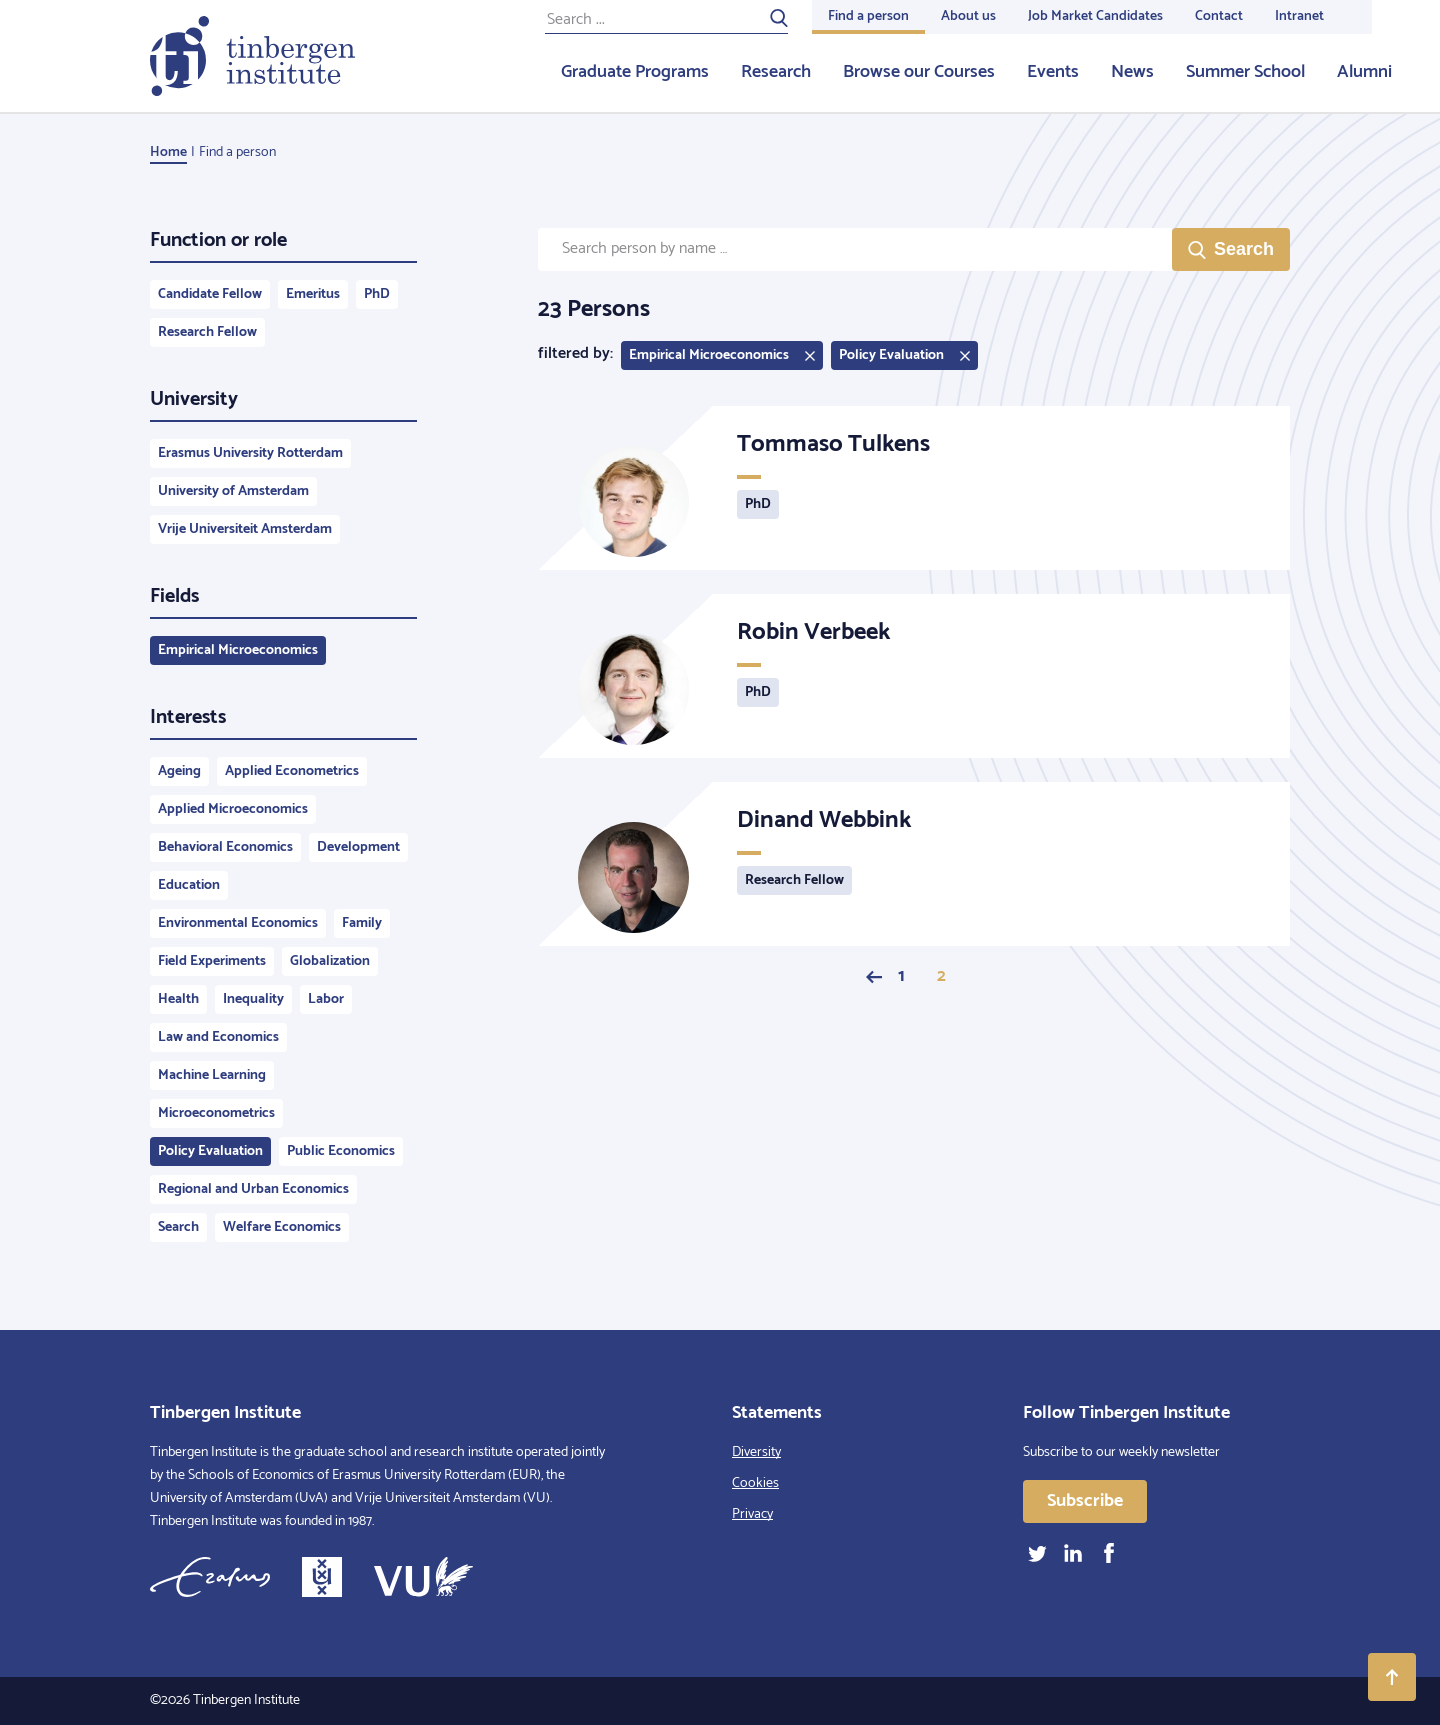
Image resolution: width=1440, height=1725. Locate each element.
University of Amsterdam (233, 491)
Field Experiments (212, 961)
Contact (1219, 16)
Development (358, 847)
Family (362, 923)
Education (189, 885)
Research (776, 72)
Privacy (752, 1514)
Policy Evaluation (210, 1151)
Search (178, 1227)
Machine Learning (212, 1075)
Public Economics (341, 1151)
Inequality (253, 999)
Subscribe (1085, 1501)
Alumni (1364, 72)
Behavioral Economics (225, 847)
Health (178, 999)
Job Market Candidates (1095, 16)
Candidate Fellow (210, 294)
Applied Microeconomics (233, 809)
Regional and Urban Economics (253, 1189)
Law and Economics (218, 1037)
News (1132, 72)
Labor (326, 999)
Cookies (755, 1483)
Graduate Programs (635, 72)
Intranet (1299, 16)
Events (1053, 72)
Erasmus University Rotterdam (250, 453)
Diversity (756, 1452)
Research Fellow (207, 332)
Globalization (330, 961)
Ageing (179, 771)
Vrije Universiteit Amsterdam (245, 529)
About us (968, 16)
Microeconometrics (216, 1113)
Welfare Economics (282, 1227)
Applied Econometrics (292, 771)
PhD (377, 294)
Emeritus (313, 294)
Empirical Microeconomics (238, 650)
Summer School (1245, 72)
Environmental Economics (238, 923)
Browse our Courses (919, 72)
